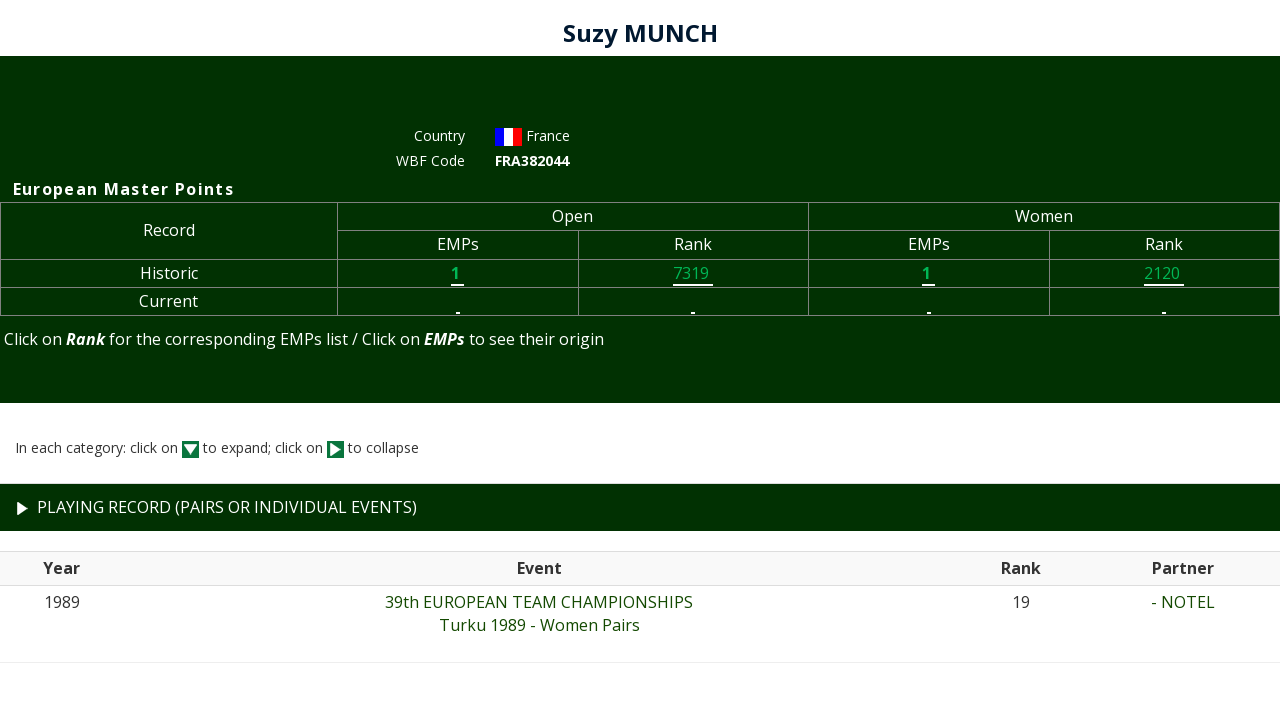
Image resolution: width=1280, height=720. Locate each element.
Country (439, 135)
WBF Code (430, 160)
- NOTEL (1183, 602)
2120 (1164, 273)
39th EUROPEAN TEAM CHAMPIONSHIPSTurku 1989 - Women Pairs (539, 613)
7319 (693, 273)
